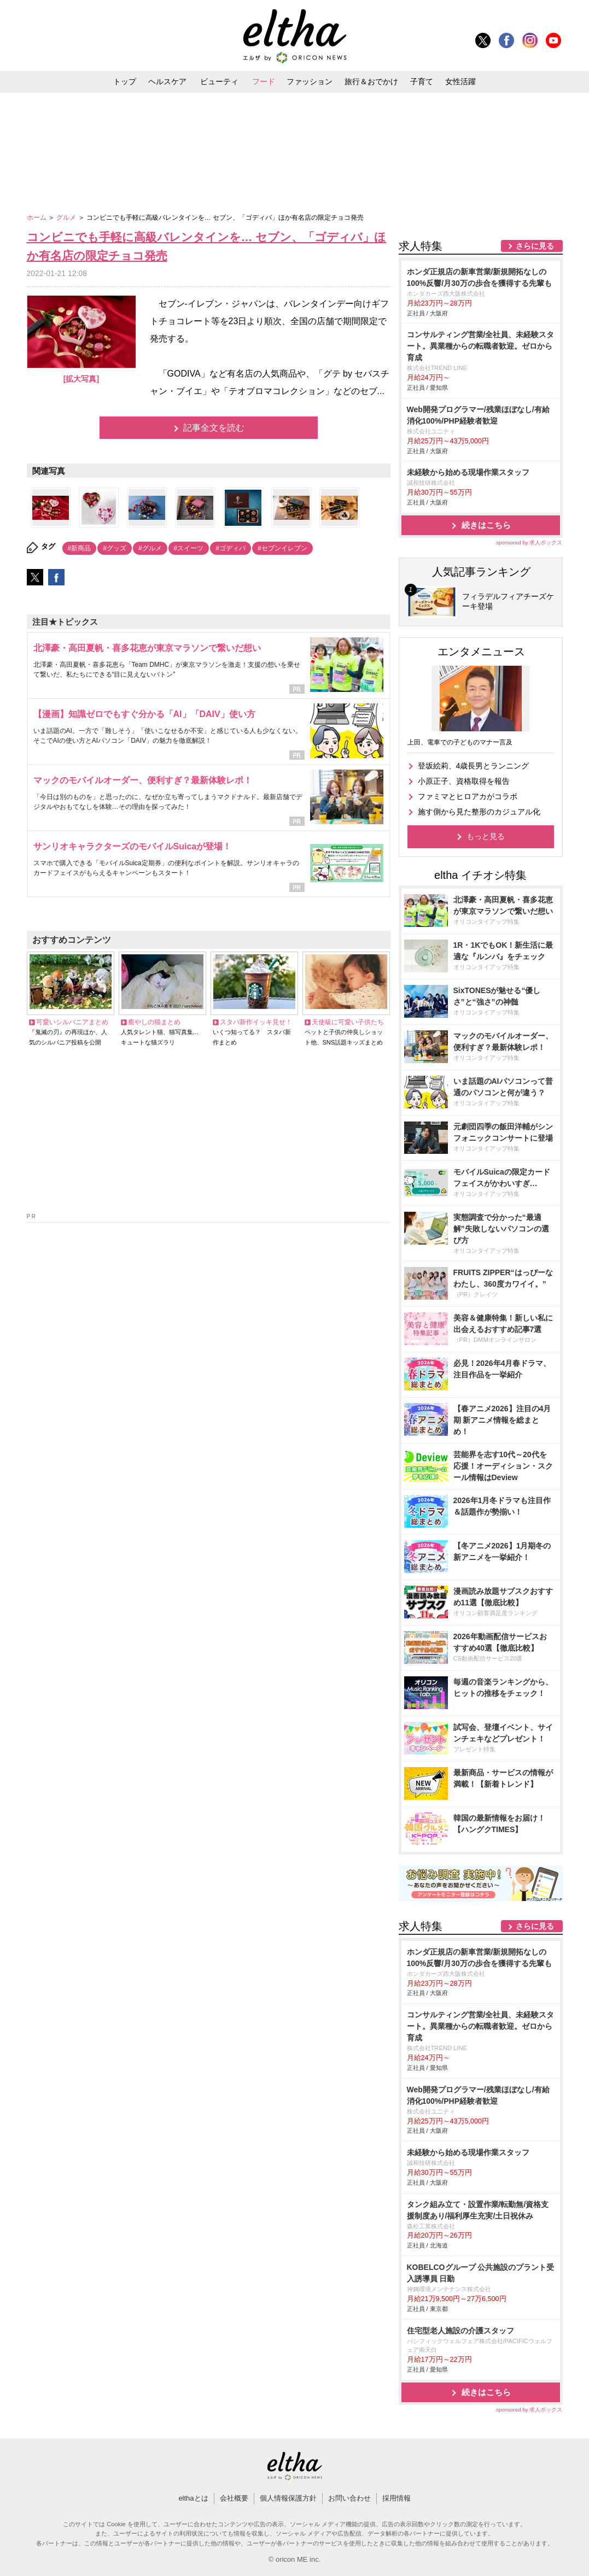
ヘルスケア (167, 81)
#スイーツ (189, 548)
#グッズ (114, 548)
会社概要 (234, 2498)
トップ (124, 81)
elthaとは (193, 2498)
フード (263, 81)
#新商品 (79, 548)
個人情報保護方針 (288, 2498)
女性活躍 (460, 81)
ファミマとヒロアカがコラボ (467, 796)
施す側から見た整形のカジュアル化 (479, 811)
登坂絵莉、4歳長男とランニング (473, 765)
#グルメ (150, 548)
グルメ (67, 217)
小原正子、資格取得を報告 (464, 781)
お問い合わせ (349, 2498)
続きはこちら (486, 525)
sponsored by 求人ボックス (529, 542)
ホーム (37, 217)
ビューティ (219, 81)
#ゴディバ (230, 548)
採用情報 (396, 2498)
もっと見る (485, 836)
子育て (421, 81)
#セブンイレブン (282, 548)
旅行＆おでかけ (371, 81)
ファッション (310, 81)
